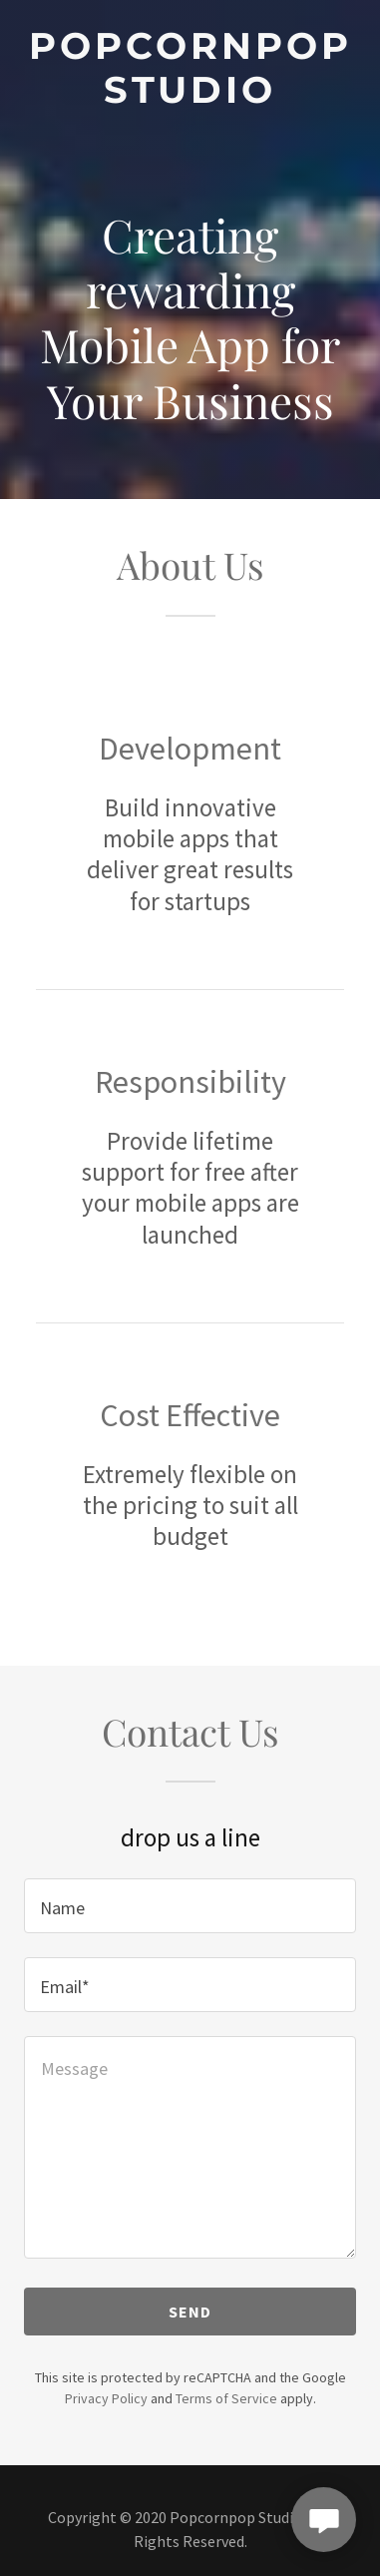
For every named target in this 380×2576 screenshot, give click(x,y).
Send (190, 2311)
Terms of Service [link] (226, 2398)
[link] (190, 68)
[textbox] (190, 1905)
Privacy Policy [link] (106, 2398)
